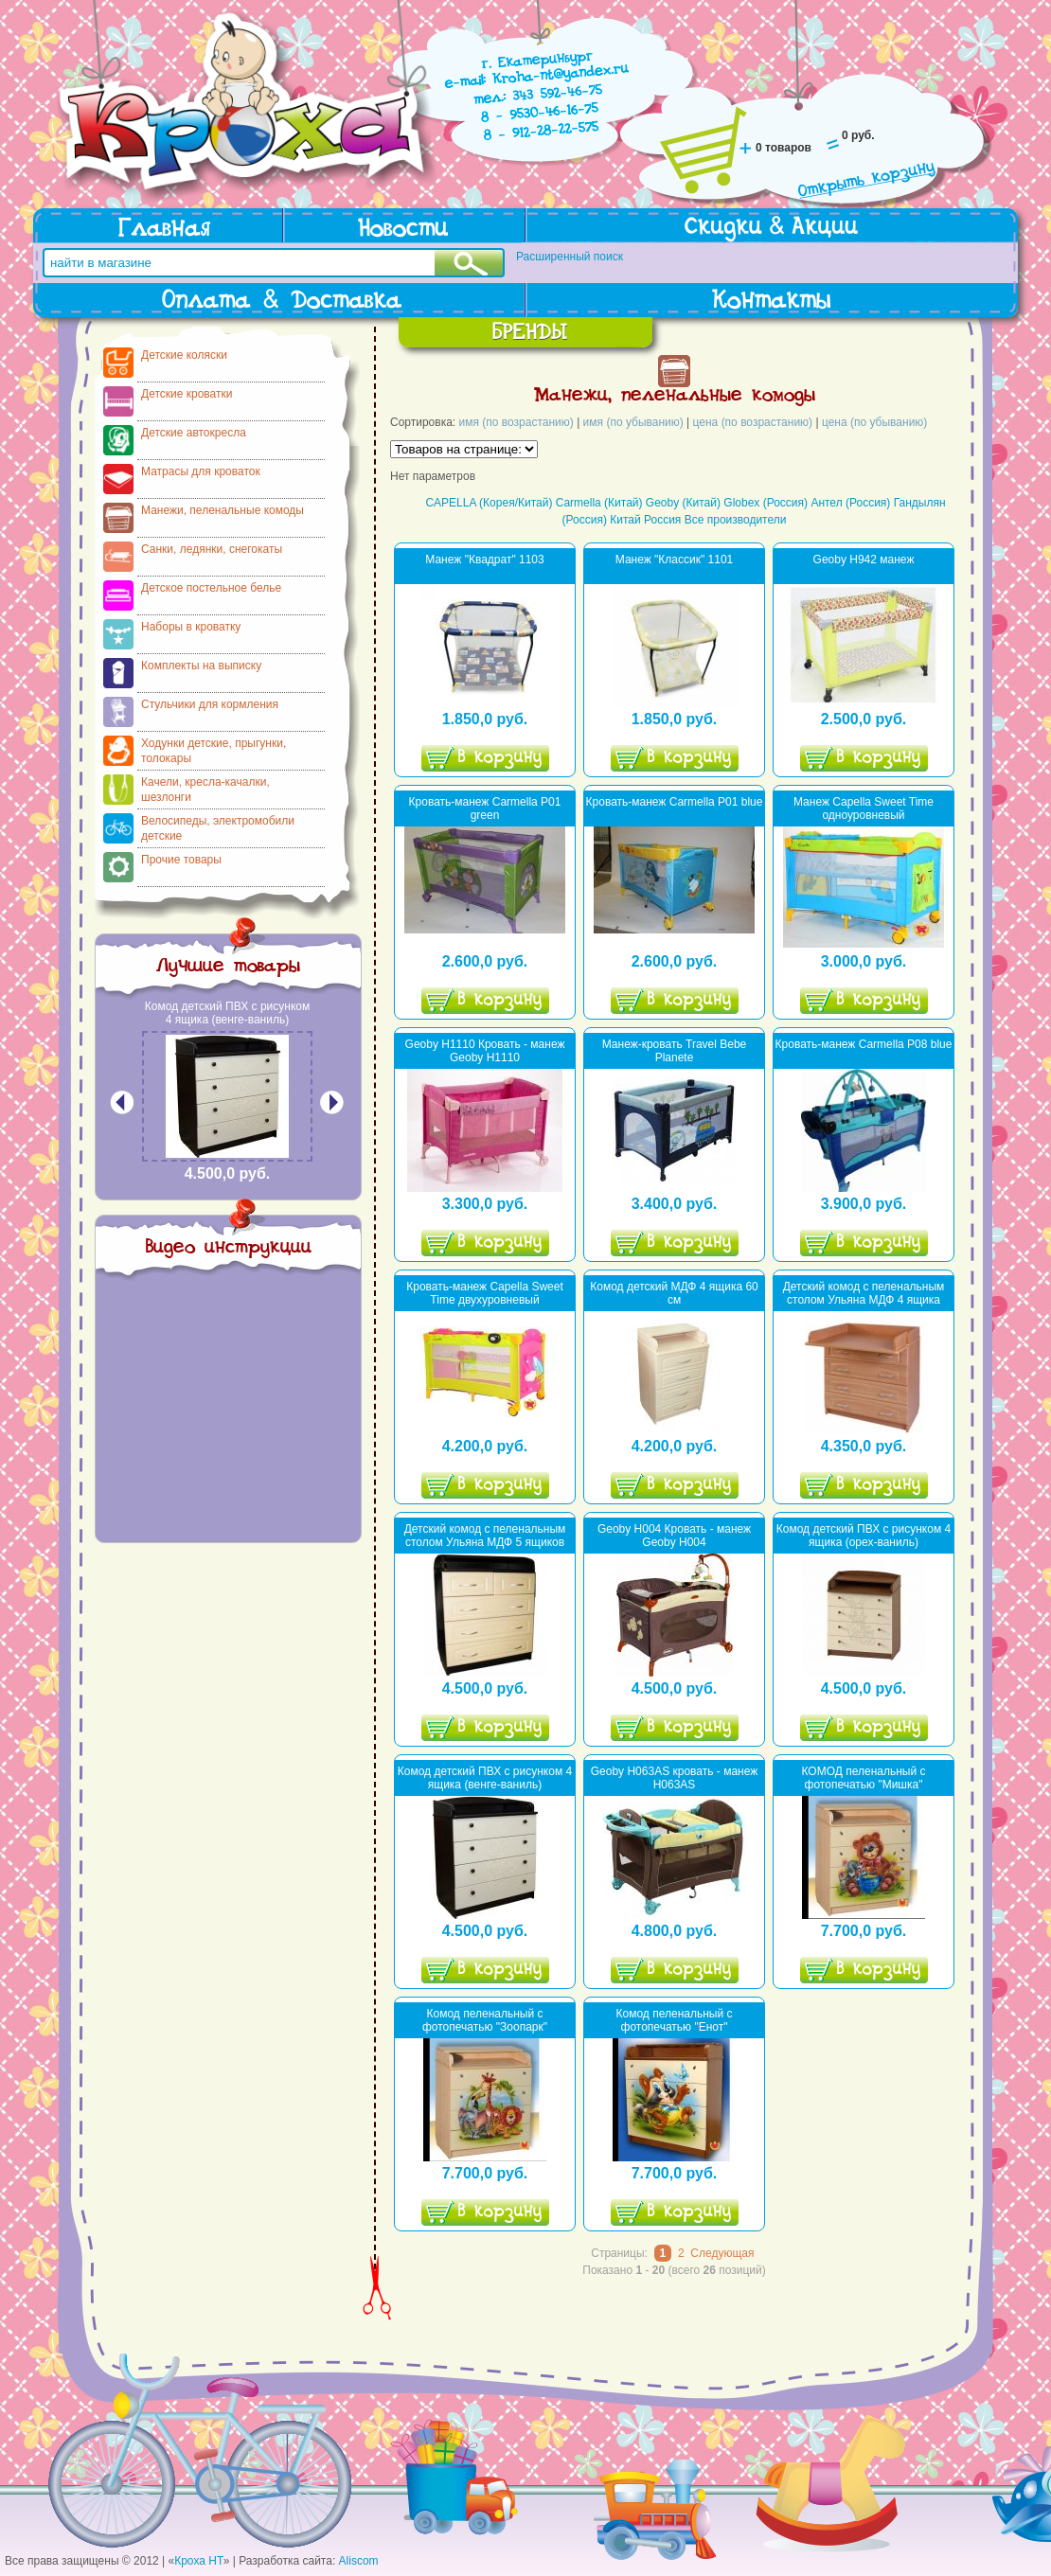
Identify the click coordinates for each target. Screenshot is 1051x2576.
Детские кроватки (186, 393)
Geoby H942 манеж (864, 559)
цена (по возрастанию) (753, 422)
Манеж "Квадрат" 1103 (484, 559)
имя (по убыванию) (633, 422)
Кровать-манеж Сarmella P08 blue (864, 1044)
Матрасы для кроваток (200, 471)
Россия (662, 519)
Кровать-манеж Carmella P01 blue (674, 801)
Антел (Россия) (850, 502)
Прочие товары (181, 859)
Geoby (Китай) (683, 502)
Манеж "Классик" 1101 (674, 559)
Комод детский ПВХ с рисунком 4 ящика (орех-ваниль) (863, 1535)
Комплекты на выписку (201, 665)
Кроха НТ (198, 2560)
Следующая (722, 2253)
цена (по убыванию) (874, 422)
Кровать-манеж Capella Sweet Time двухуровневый (484, 1293)
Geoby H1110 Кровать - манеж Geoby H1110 (485, 1051)
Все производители (736, 519)
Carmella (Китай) (599, 502)
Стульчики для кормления (209, 704)
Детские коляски (184, 355)
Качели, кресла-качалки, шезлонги (205, 789)
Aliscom (359, 2560)
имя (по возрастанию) (516, 422)
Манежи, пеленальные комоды (222, 510)
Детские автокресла (193, 432)
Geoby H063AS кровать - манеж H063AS (674, 1778)
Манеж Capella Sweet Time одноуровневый (863, 808)
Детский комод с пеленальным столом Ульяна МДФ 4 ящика (864, 1293)
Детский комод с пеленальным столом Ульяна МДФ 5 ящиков (485, 1535)
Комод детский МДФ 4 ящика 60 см (674, 1293)
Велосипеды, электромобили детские (217, 828)
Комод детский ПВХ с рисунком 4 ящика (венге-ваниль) (227, 1013)
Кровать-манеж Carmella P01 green (485, 808)
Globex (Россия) (765, 502)
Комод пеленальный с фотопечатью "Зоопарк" (484, 2020)
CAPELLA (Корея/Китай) (488, 502)
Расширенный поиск (569, 256)
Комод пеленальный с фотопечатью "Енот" (674, 2020)
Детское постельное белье (211, 588)
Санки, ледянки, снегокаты (211, 549)
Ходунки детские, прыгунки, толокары (213, 751)
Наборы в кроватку (190, 626)
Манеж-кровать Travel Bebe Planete (674, 1051)
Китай (625, 519)
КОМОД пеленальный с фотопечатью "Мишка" (863, 1778)
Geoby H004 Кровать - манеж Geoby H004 (674, 1535)
